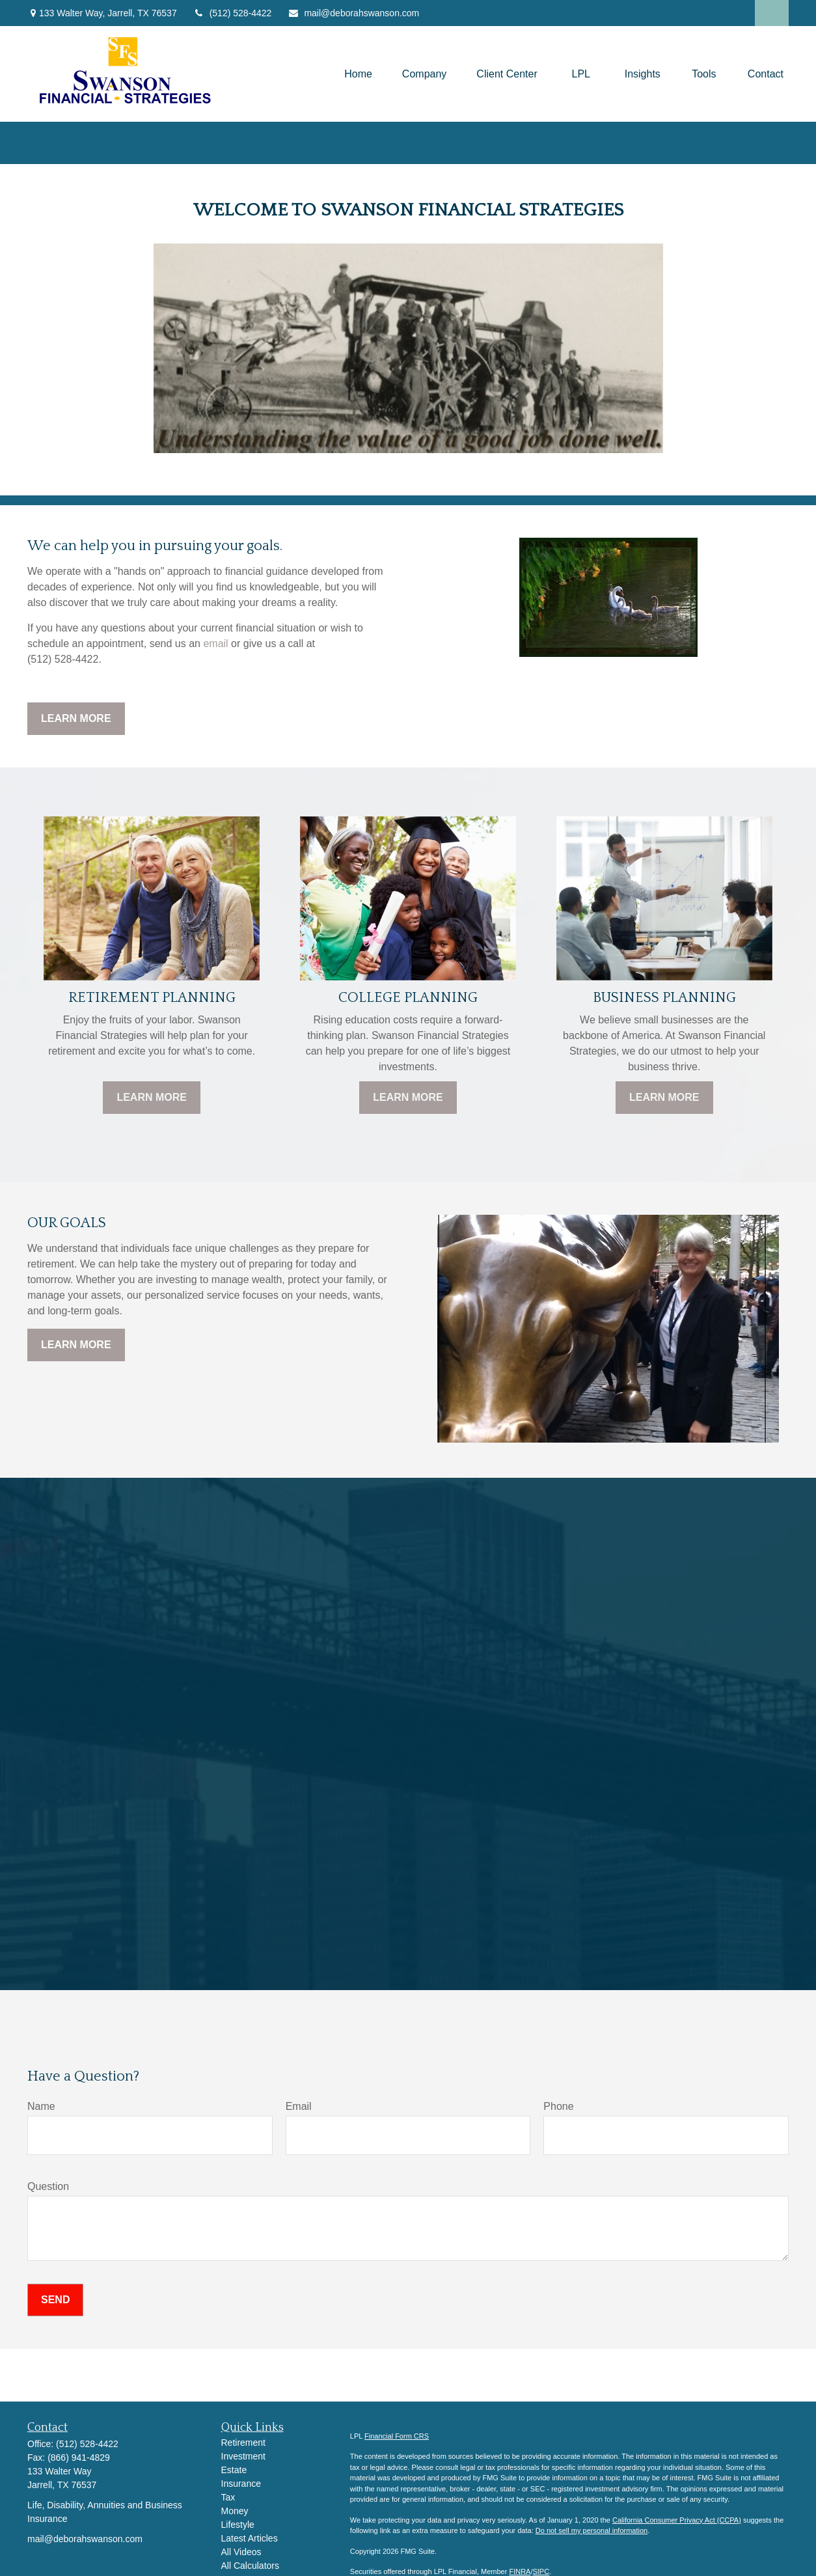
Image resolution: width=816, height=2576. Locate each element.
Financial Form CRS (396, 2436)
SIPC (540, 2571)
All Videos (241, 2552)
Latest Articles (249, 2538)
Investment (243, 2456)
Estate (234, 2470)
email (215, 643)
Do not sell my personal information (591, 2530)
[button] (358, 73)
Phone (558, 2106)
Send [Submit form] (55, 2299)
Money (235, 2511)
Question (48, 2186)
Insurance (241, 2483)
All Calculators (250, 2565)
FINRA (519, 2571)
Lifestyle (237, 2524)
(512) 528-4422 (232, 13)
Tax (228, 2497)
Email (299, 2106)
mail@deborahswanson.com (353, 13)
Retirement (243, 2442)
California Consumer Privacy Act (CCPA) (676, 2520)
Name (41, 2106)
